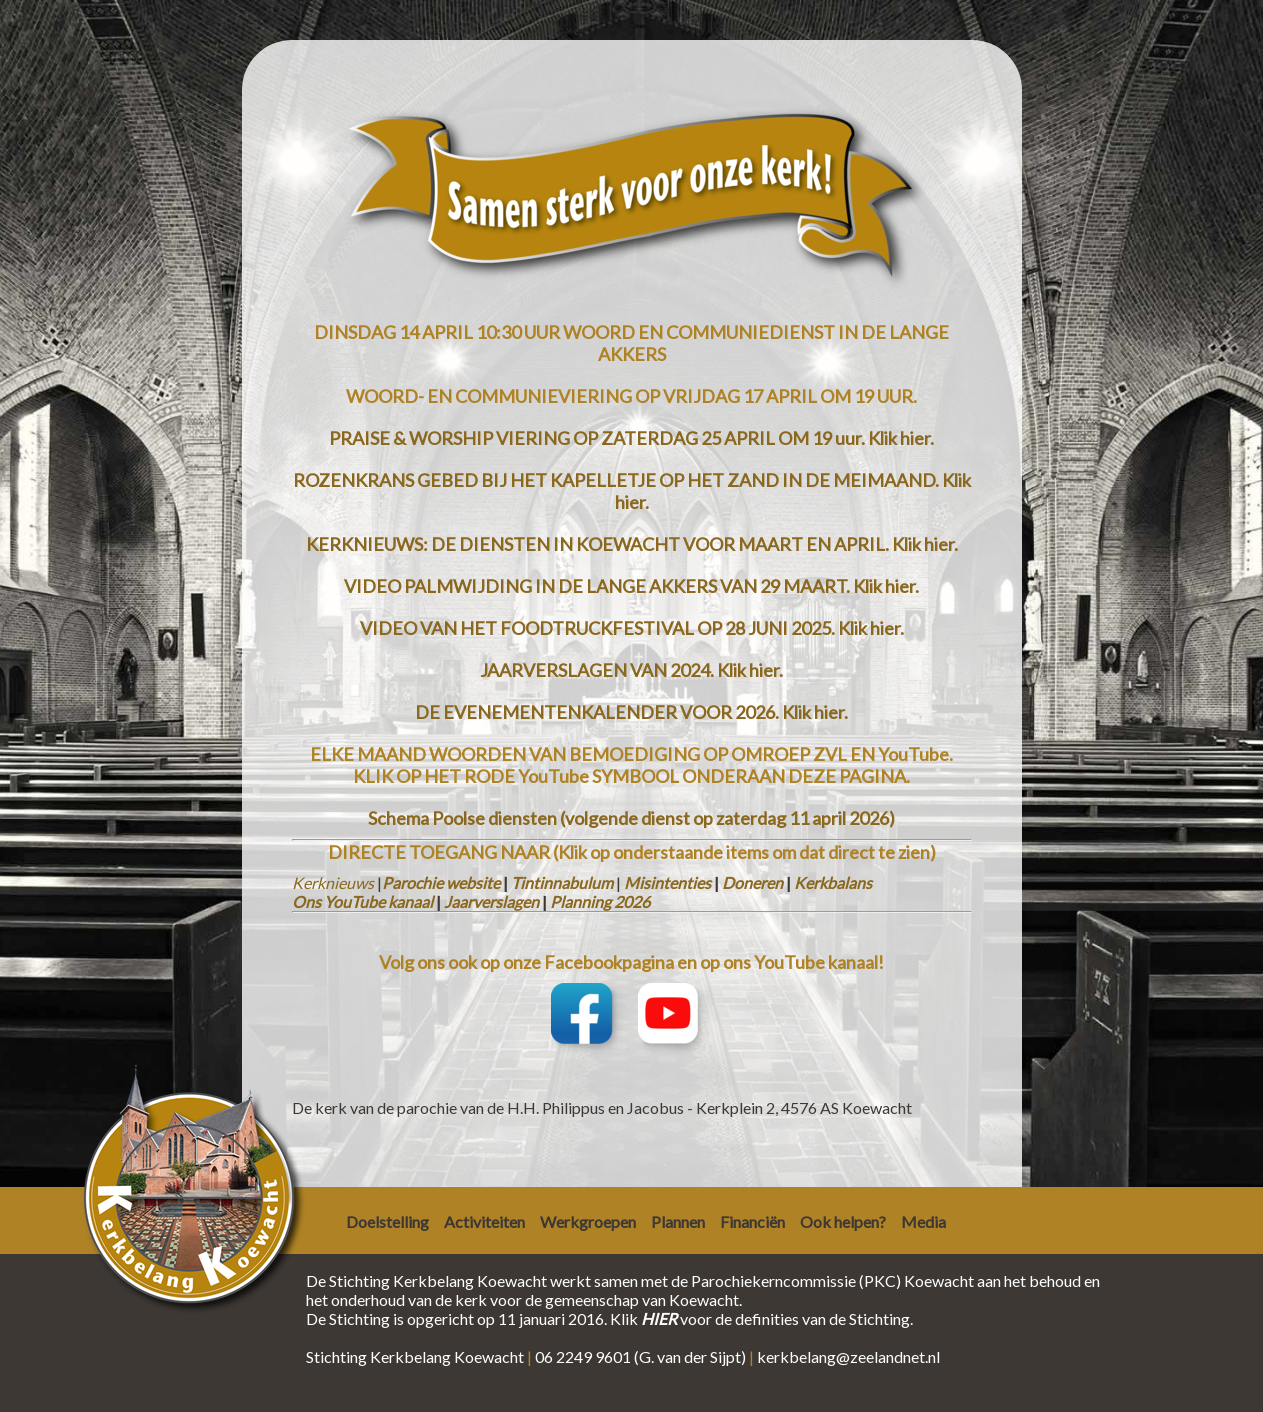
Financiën (752, 1221)
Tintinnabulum (562, 882)
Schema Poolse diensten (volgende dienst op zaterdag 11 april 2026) (631, 818)
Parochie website (441, 882)
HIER (659, 1318)
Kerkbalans (833, 882)
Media (923, 1221)
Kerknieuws (333, 882)
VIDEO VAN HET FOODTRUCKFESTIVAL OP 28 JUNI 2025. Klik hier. (632, 628)
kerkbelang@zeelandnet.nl (848, 1356)
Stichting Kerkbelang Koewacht (415, 1356)
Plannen (678, 1221)
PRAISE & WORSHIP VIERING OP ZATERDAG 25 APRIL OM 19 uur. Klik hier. (631, 438)
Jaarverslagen (491, 901)
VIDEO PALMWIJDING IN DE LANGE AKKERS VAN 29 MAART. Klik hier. (631, 586)
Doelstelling (387, 1221)
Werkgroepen (588, 1221)
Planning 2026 (600, 901)
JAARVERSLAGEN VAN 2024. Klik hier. (631, 670)
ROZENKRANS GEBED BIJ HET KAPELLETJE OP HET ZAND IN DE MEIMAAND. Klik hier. (632, 491)
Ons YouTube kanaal (362, 901)
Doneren (752, 882)
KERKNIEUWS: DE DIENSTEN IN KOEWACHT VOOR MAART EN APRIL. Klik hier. (632, 544)
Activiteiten (484, 1221)
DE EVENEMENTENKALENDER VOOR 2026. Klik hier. (631, 712)
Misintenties (667, 882)
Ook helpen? (843, 1221)
